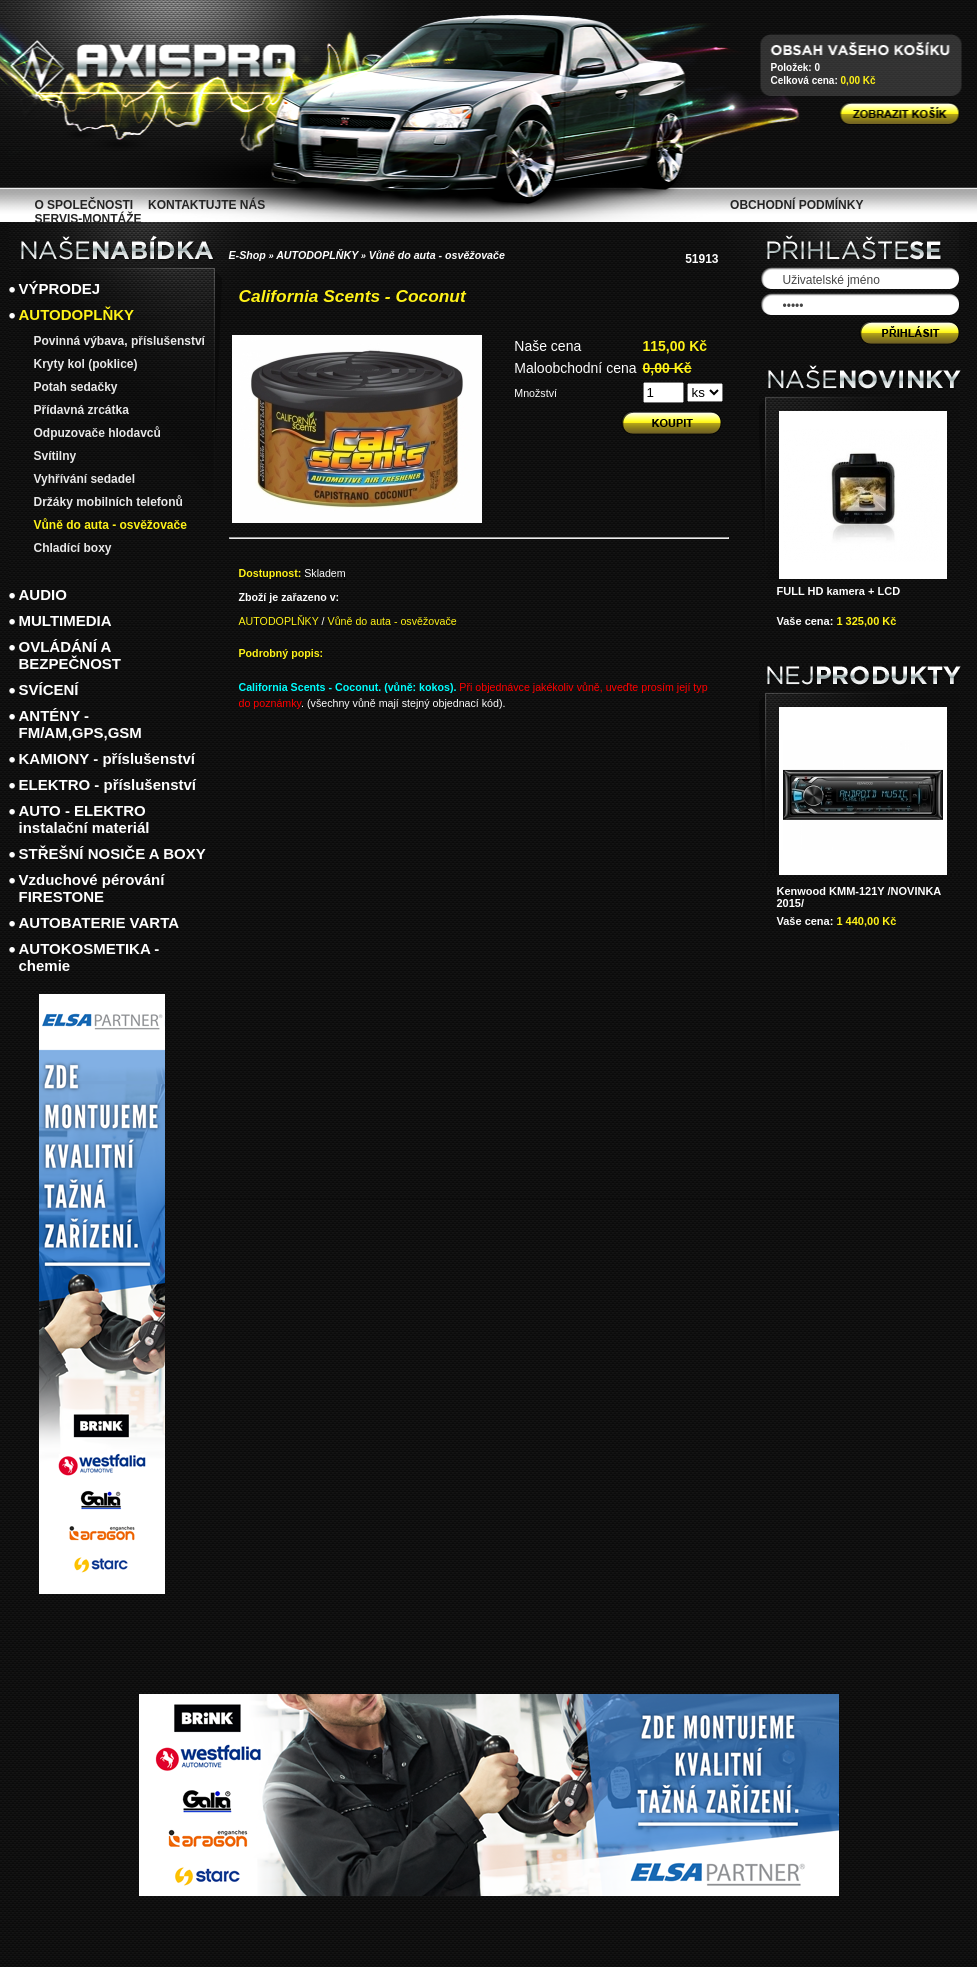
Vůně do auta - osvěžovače (437, 255)
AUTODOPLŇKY (317, 255)
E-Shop (247, 255)
